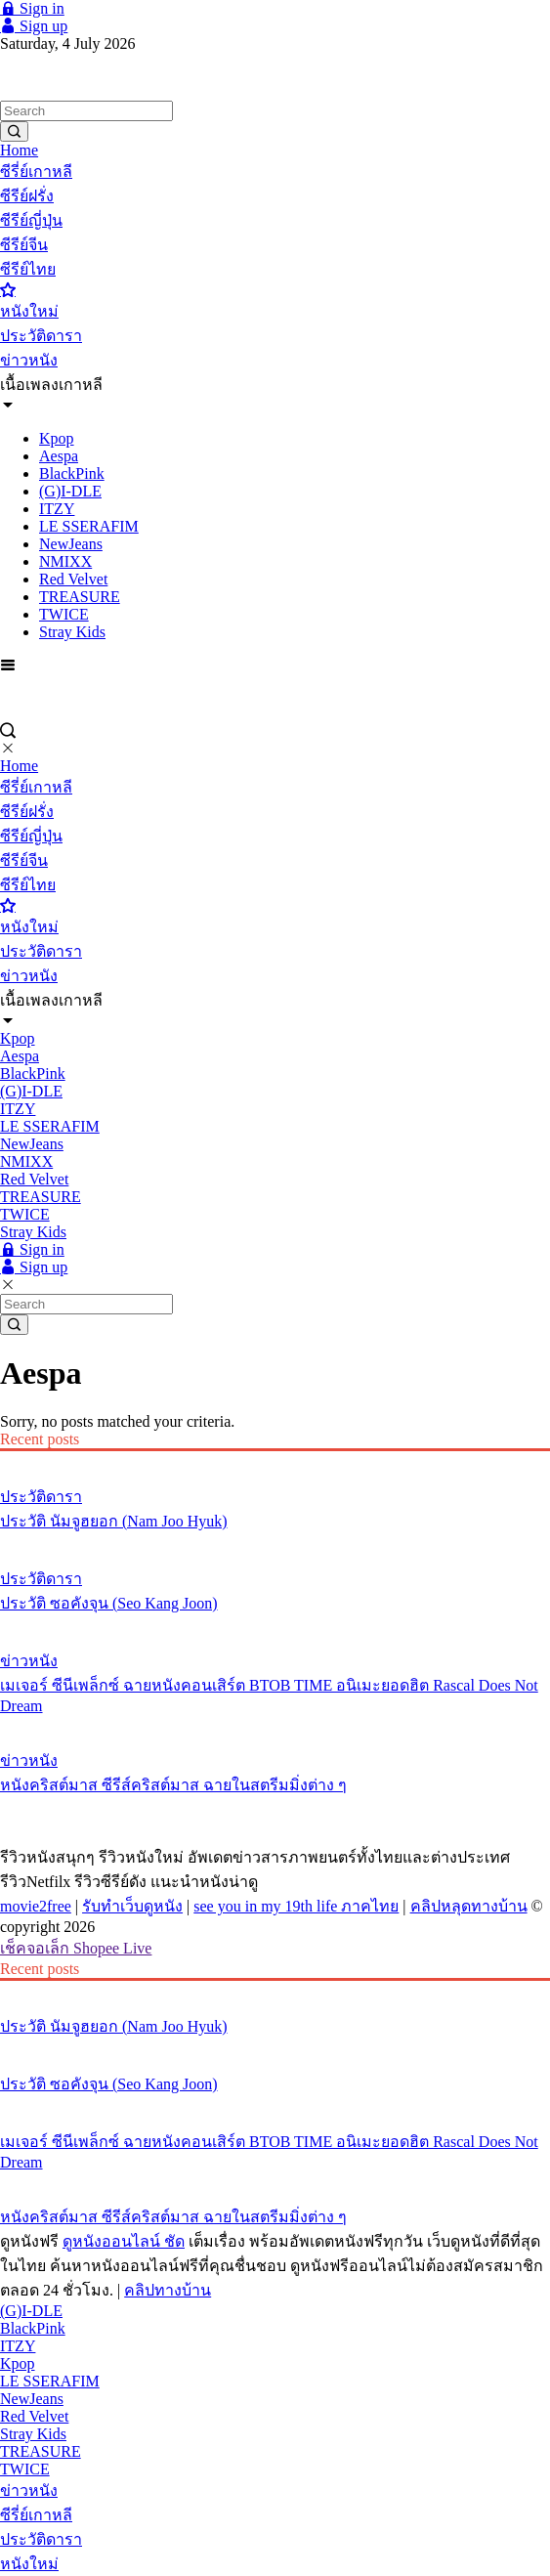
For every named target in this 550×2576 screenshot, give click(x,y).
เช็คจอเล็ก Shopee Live (75, 1948)
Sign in (32, 8)
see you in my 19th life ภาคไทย (296, 1906)
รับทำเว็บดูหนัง (132, 1906)
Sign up (33, 26)
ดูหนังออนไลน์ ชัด (124, 2241)
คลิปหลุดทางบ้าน (469, 1906)
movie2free (35, 1906)
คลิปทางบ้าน (167, 2290)
